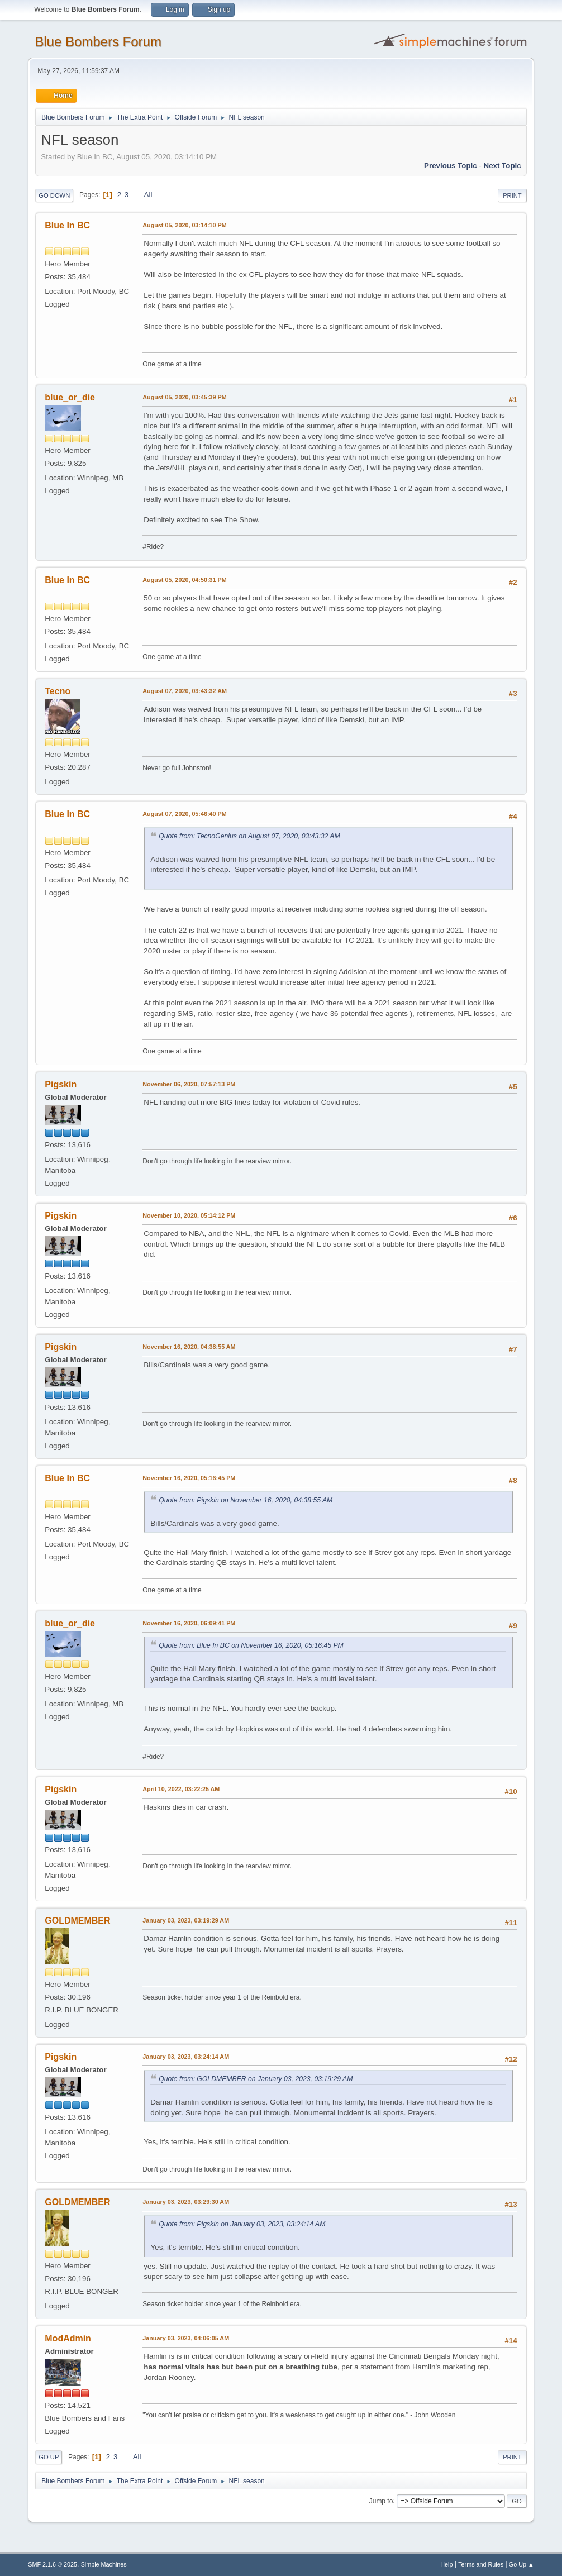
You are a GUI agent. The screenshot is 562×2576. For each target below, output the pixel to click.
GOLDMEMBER (77, 1920)
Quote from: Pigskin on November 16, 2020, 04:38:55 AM (245, 1500)
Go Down (54, 195)
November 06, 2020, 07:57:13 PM (188, 1084)
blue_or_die (70, 397)
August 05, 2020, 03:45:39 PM (184, 397)
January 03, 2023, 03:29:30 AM (185, 2201)
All (148, 194)
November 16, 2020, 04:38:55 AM (188, 1346)
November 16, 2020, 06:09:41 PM (188, 1623)
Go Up (49, 2457)
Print (512, 195)
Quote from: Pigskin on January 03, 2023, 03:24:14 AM (242, 2224)
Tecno (57, 691)
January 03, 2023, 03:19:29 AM (185, 1920)
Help (446, 2564)
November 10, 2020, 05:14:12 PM (188, 1215)
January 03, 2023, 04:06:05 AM (185, 2338)
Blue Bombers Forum (98, 41)
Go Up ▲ (521, 2564)
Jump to (381, 2501)
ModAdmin (68, 2338)
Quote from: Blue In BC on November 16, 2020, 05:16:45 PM (251, 1645)
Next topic (502, 165)
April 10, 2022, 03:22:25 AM (181, 1789)
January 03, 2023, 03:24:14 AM (185, 2056)
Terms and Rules (480, 2564)
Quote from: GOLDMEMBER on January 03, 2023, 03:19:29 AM (256, 2079)
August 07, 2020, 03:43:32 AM (184, 691)
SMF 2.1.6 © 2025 (52, 2564)
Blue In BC (67, 225)
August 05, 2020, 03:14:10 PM (184, 225)
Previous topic (450, 165)
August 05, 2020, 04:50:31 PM (184, 579)
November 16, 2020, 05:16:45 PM (188, 1478)
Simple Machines (104, 2564)
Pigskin (61, 1084)
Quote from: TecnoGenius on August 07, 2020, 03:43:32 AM (249, 836)
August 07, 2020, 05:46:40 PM (184, 813)
